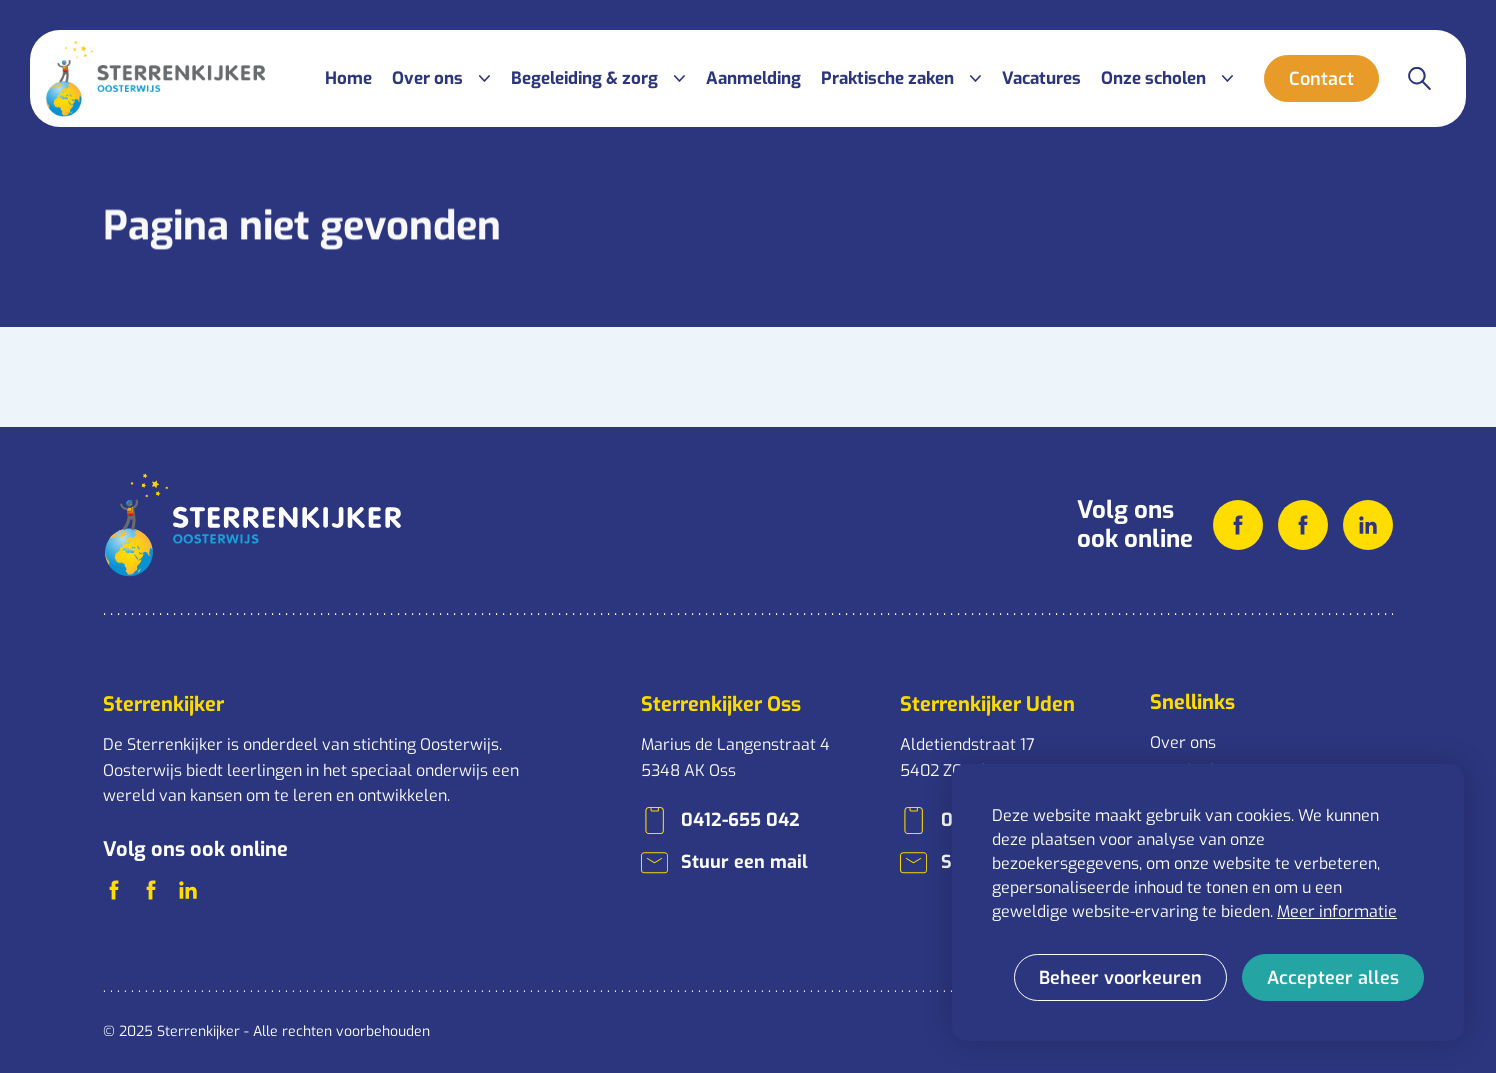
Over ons (1183, 742)
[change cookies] (1120, 977)
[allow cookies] (1333, 977)
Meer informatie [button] (1337, 911)
